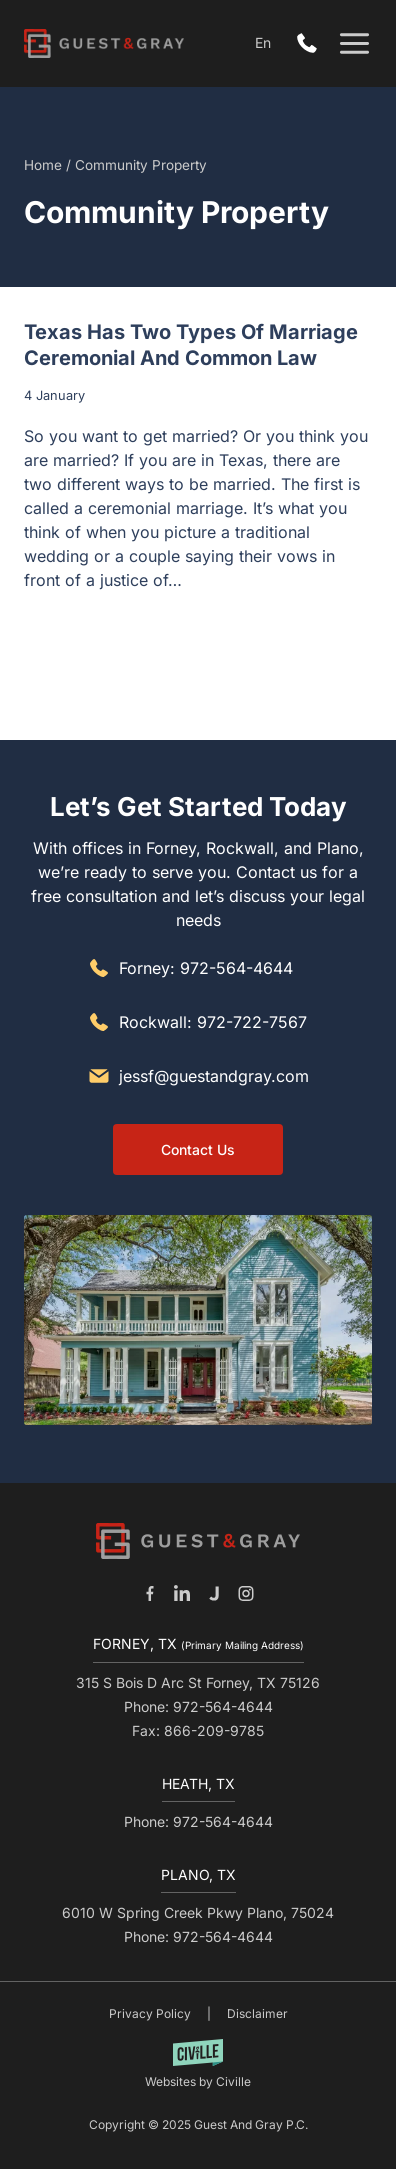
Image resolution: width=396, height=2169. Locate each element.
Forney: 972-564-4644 (206, 968)
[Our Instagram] (246, 1593)
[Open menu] (354, 43)
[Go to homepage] (198, 1541)
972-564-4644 (312, 44)
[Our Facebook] (150, 1593)
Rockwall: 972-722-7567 (213, 1022)
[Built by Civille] (198, 2064)
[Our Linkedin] (182, 1593)
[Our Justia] (214, 1593)
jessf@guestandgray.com (214, 1076)
